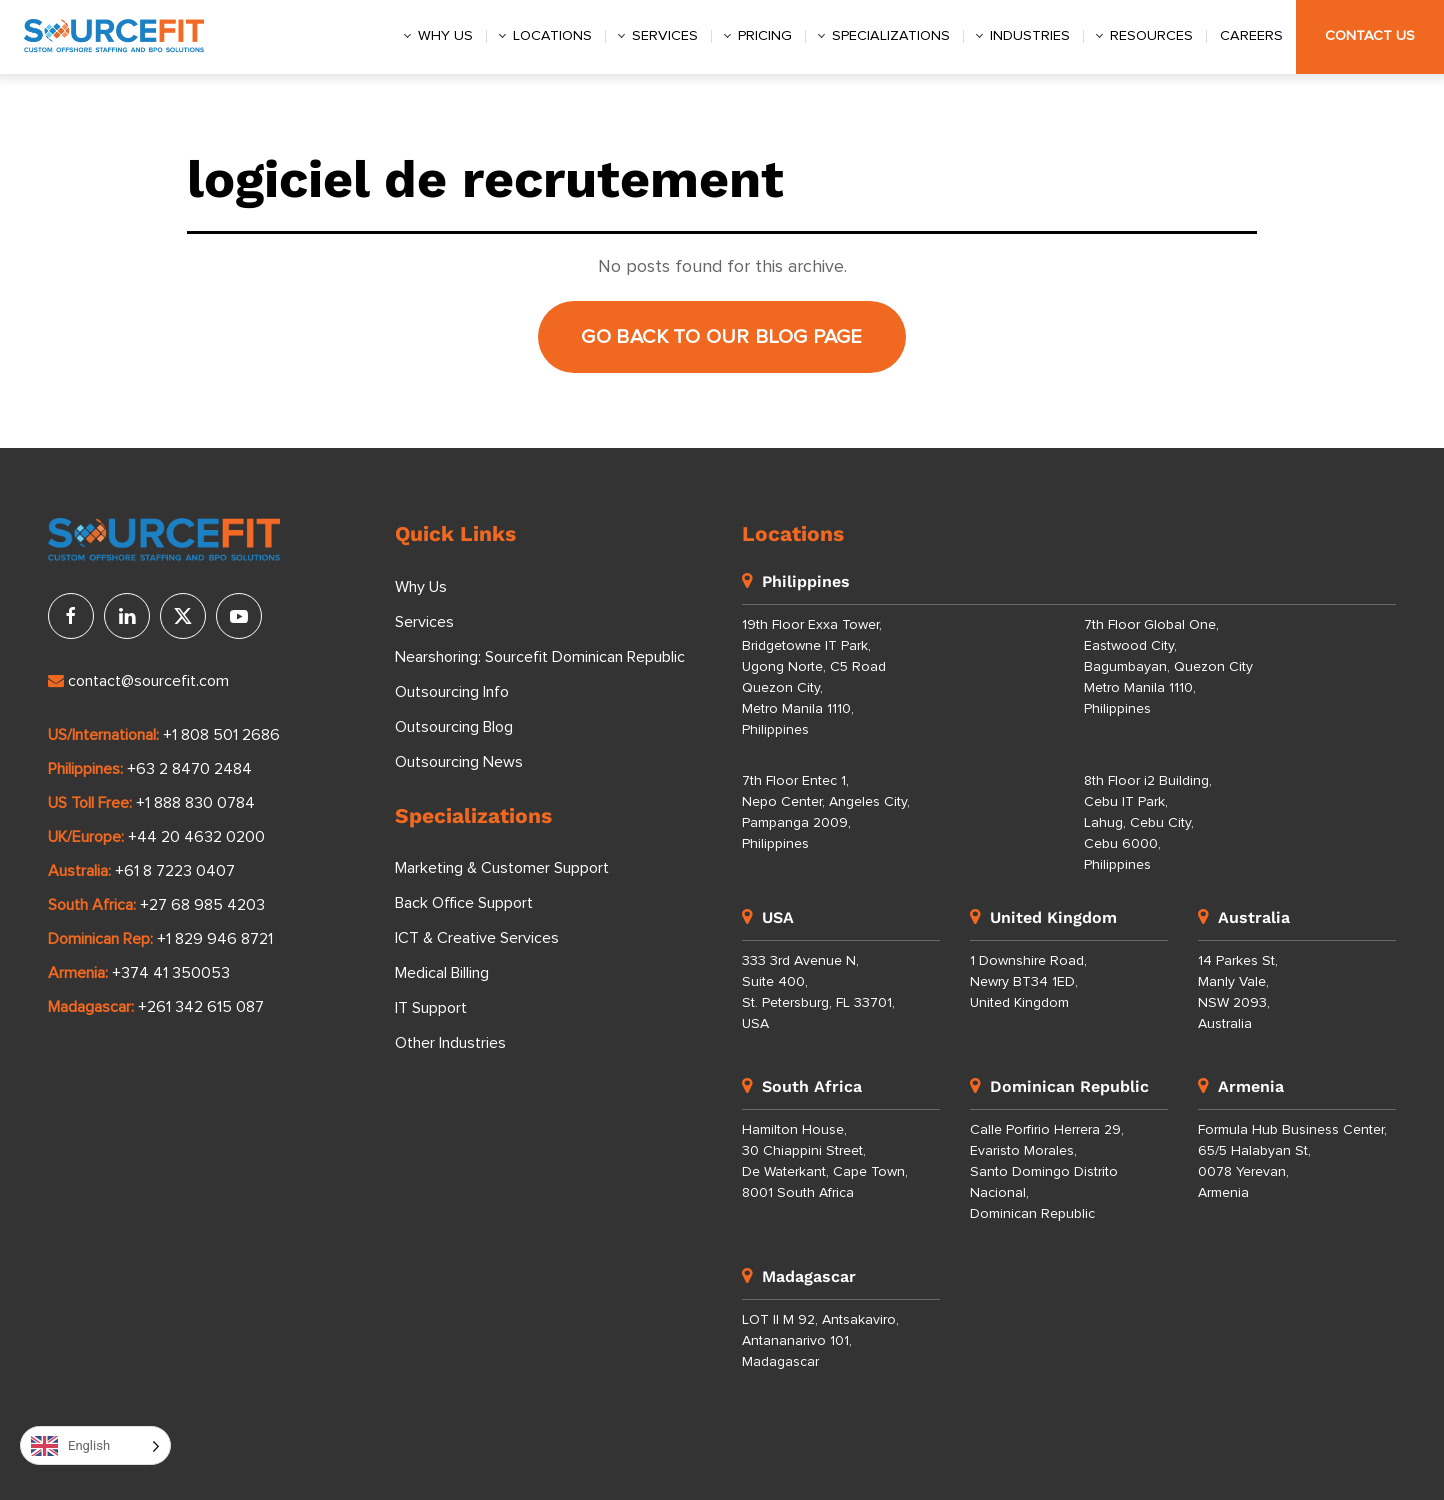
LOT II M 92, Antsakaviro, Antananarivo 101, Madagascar (820, 1341)
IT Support (431, 1008)
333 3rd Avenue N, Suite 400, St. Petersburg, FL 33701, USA (818, 992)
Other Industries (450, 1043)
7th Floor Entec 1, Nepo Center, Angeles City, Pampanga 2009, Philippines (826, 812)
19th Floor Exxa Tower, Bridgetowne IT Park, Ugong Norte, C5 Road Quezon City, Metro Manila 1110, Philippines (814, 677)
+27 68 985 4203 (202, 905)
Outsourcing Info (452, 692)
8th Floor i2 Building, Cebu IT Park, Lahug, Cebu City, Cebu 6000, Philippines (1148, 823)
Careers (1251, 36)
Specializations (891, 36)
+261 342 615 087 (201, 1007)
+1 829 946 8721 (215, 939)
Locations (552, 36)
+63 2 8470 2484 (189, 769)
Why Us (421, 587)
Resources (1151, 36)
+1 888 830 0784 (195, 803)
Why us (445, 36)
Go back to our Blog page (722, 337)
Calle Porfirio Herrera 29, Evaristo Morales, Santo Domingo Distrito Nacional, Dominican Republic (1047, 1172)
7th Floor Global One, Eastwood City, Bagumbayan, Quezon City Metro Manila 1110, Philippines (1168, 667)
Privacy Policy (281, 1462)
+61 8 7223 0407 (175, 871)
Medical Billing (442, 973)
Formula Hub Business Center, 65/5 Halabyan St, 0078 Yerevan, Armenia (1292, 1161)
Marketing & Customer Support (502, 868)
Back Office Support (464, 903)
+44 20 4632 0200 (196, 837)
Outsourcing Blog (454, 727)
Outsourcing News (459, 762)
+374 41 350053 (171, 973)
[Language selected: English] (95, 1445)
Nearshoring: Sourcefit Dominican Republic (540, 657)
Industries (1030, 36)
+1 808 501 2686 (221, 735)
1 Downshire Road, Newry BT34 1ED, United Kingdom (1028, 982)
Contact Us (1370, 36)
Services (665, 36)
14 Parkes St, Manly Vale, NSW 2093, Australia (1238, 992)
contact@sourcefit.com (138, 681)
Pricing (765, 36)
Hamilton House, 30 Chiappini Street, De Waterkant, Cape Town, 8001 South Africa (825, 1161)
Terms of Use (434, 1462)
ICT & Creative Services (477, 938)
